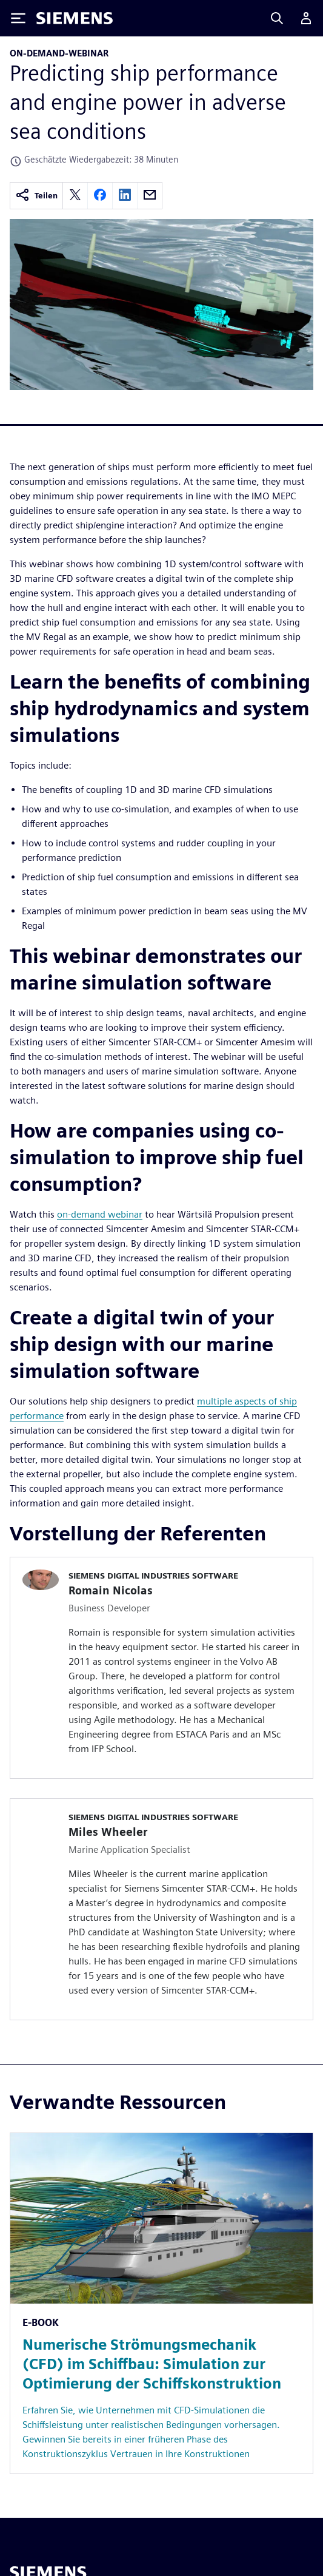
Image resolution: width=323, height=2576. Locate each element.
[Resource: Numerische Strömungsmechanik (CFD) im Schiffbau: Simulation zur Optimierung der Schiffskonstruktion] (161, 2303)
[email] (150, 196)
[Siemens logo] (74, 18)
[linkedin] (125, 196)
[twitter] (75, 196)
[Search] (277, 18)
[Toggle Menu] (18, 18)
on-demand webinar (99, 1214)
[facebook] (100, 196)
